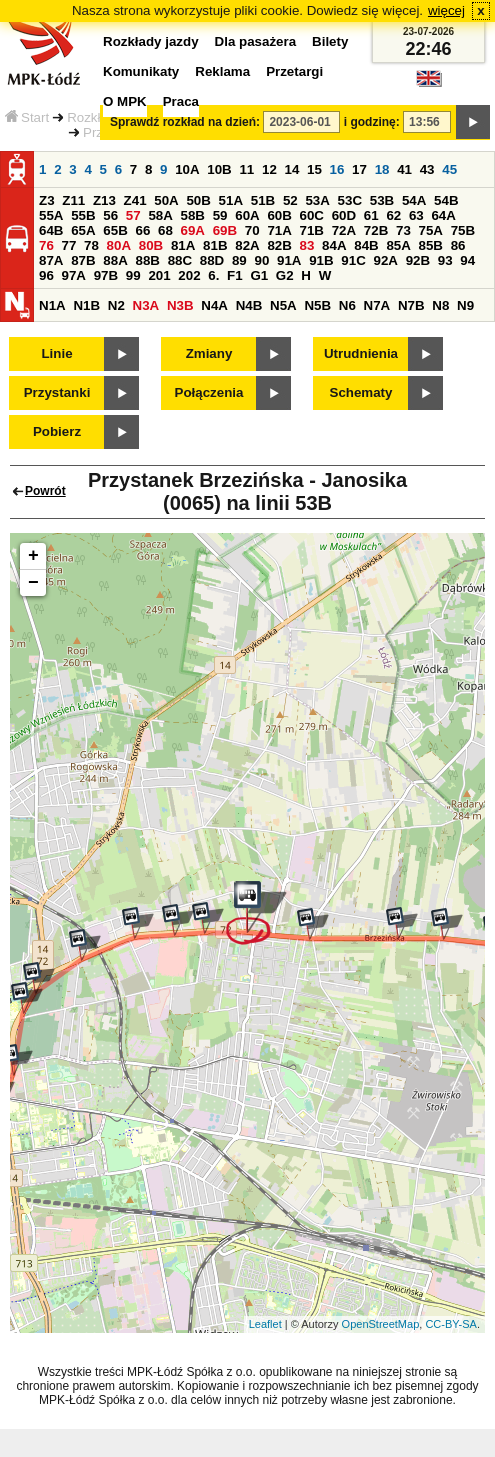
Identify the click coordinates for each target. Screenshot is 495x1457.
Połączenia (209, 392)
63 (416, 215)
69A (193, 230)
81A (183, 245)
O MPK (125, 101)
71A (279, 230)
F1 (235, 275)
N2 (116, 305)
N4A (214, 305)
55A (51, 215)
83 (307, 245)
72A (344, 230)
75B (463, 230)
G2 (285, 275)
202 (189, 275)
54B (446, 200)
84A (334, 245)
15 (314, 169)
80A (119, 245)
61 (371, 215)
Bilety (330, 41)
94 (467, 260)
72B (376, 230)
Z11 (73, 200)
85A (398, 245)
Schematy (361, 392)
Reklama (222, 71)
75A (431, 230)
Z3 (47, 200)
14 (292, 169)
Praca (181, 101)
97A (74, 275)
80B (151, 245)
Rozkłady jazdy (151, 41)
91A (289, 260)
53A (317, 200)
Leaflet (265, 1324)
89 (239, 260)
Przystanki (57, 392)
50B (198, 200)
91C (353, 260)
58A (160, 215)
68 (165, 230)
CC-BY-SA (451, 1324)
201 (159, 275)
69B (225, 230)
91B (321, 260)
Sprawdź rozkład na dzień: (185, 122)
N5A (283, 305)
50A (166, 200)
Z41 (135, 200)
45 (449, 169)
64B (51, 230)
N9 (465, 305)
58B (193, 215)
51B (263, 200)
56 (110, 215)
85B (431, 245)
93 (445, 260)
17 (359, 169)
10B (219, 169)
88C (180, 260)
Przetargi (294, 71)
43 (427, 169)
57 (133, 215)
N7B (411, 305)
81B (215, 245)
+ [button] (33, 556)
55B (83, 215)
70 (252, 230)
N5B (317, 305)
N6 (347, 305)
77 (69, 245)
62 (393, 215)
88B (147, 260)
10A (187, 169)
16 (337, 169)
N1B (86, 305)
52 (290, 200)
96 (46, 275)
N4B (249, 305)
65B (115, 230)
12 (269, 169)
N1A (52, 305)
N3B (180, 305)
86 (458, 245)
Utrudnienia (361, 353)
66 (142, 230)
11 (246, 169)
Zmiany (209, 353)
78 (91, 245)
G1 (259, 275)
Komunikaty (141, 71)
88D (212, 260)
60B (279, 215)
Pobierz (57, 431)
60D (344, 215)
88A (115, 260)
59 (220, 215)
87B (83, 260)
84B (366, 245)
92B (418, 260)
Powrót (45, 491)
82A (247, 245)
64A (443, 215)
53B (382, 200)
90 (261, 260)
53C (350, 200)
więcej (446, 10)
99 (133, 275)
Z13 (104, 200)
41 (404, 169)
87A (51, 260)
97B (106, 275)
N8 (440, 305)
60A (247, 215)
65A (83, 230)
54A (414, 200)
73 (403, 230)
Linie (56, 353)
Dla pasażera (256, 41)
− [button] (33, 583)
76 (46, 245)
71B (312, 230)
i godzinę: (372, 122)
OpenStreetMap (381, 1324)
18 (382, 169)
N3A (146, 305)
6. (213, 275)
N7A (377, 305)
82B (279, 245)
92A (385, 260)
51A (231, 200)
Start (27, 117)
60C (312, 215)
